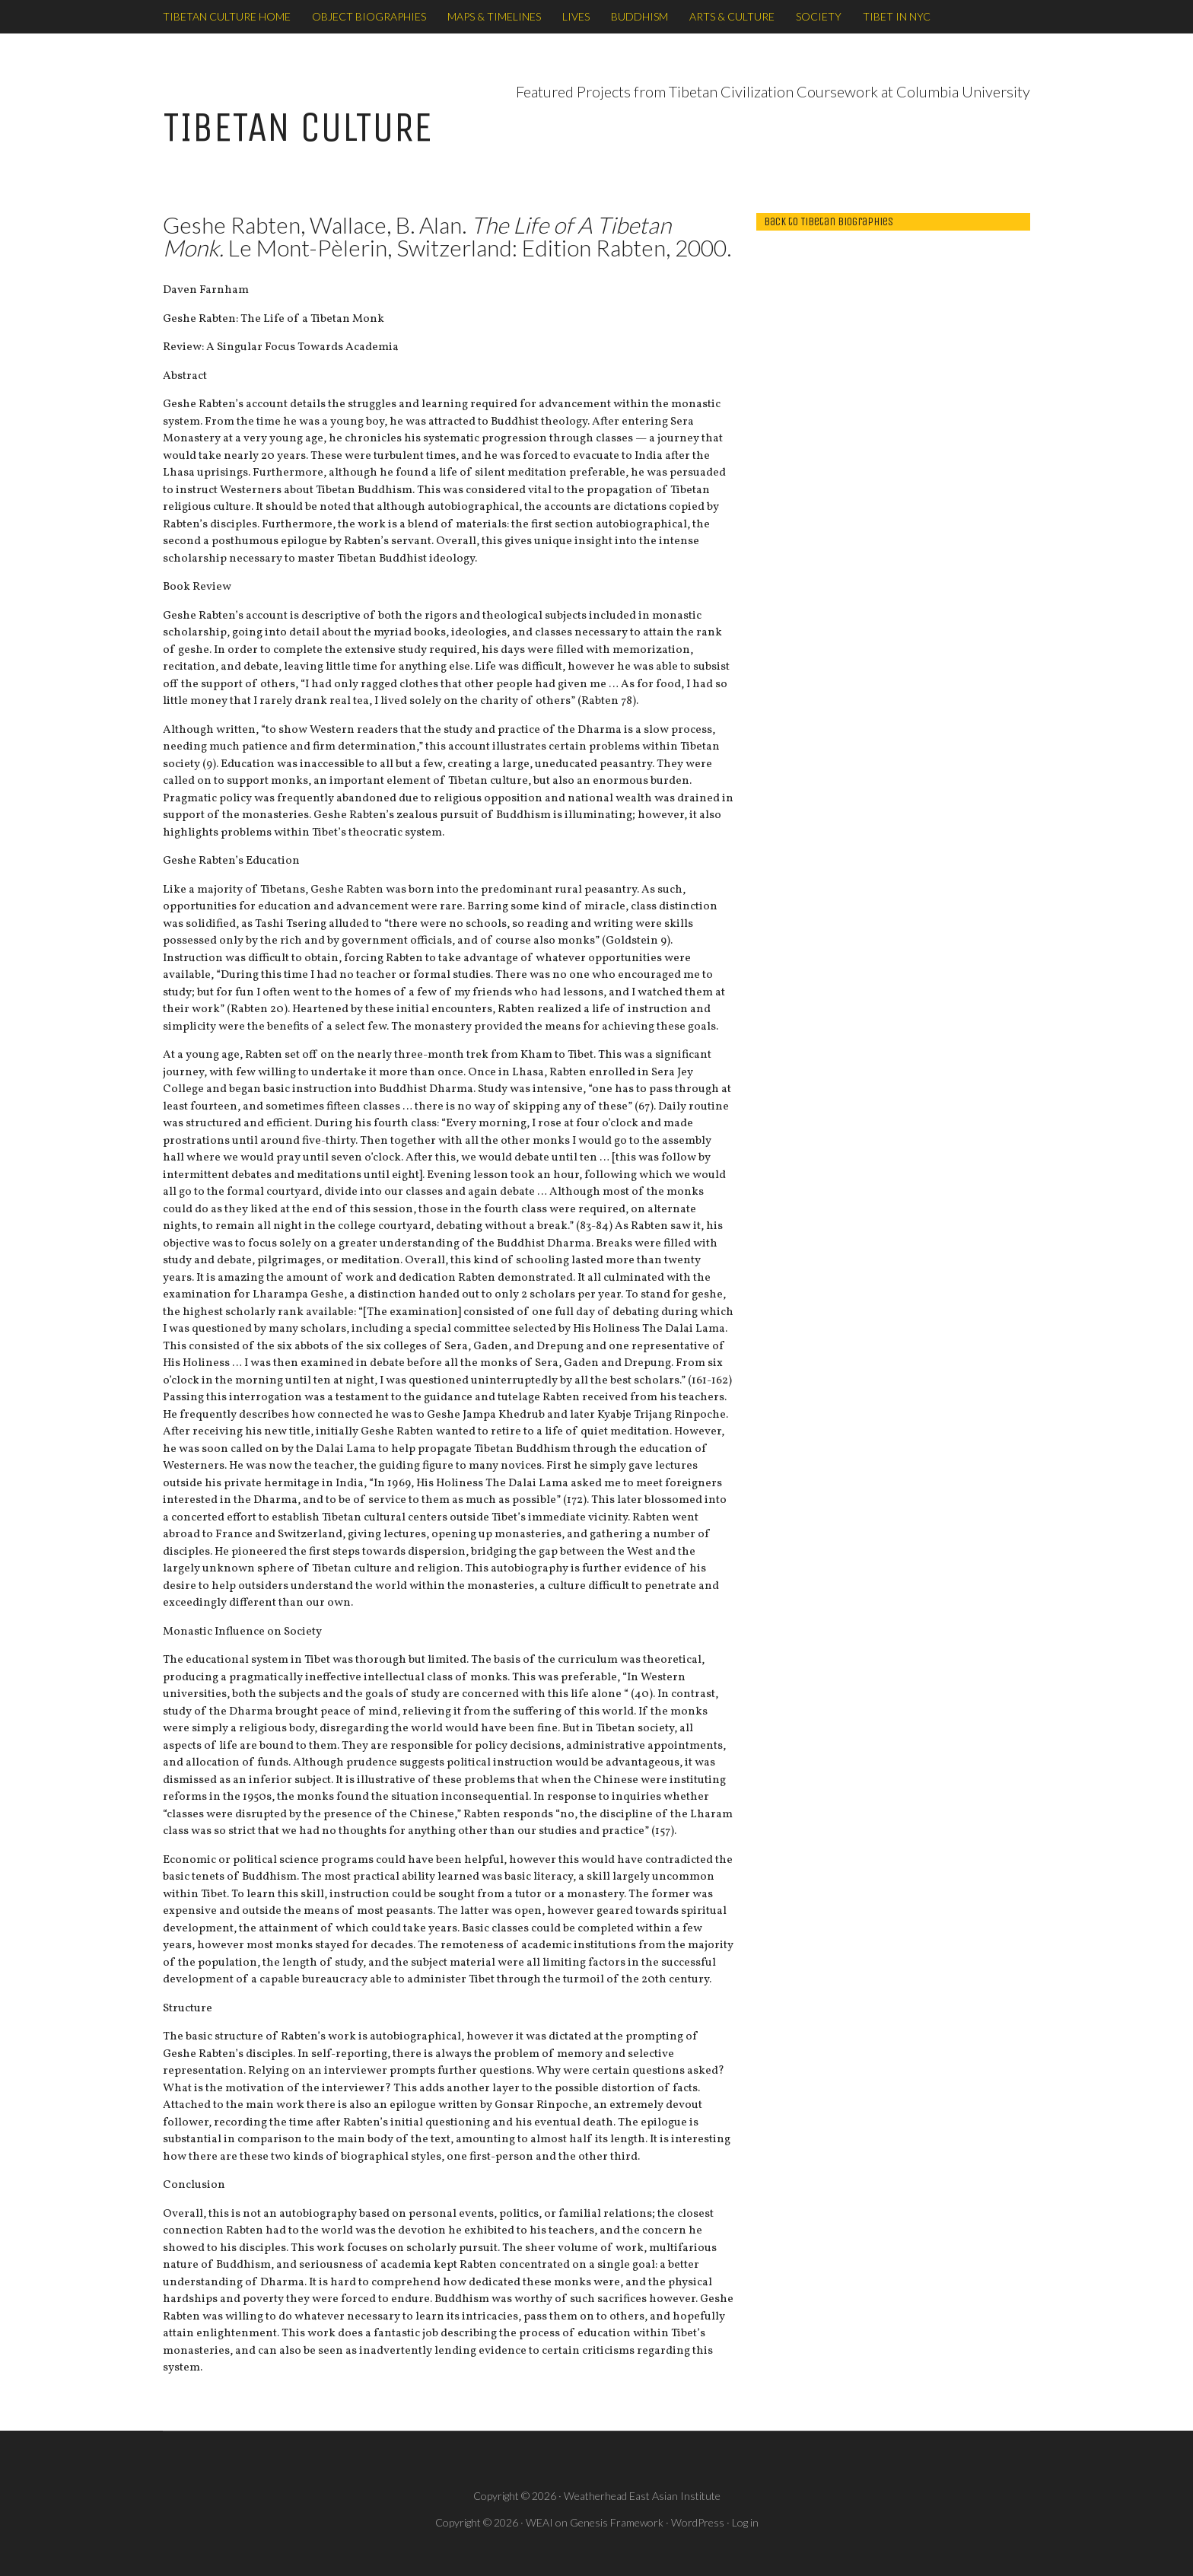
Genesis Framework (616, 2522)
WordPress (697, 2522)
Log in (745, 2522)
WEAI (539, 2522)
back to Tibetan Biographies (828, 221)
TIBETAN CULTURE (297, 127)
